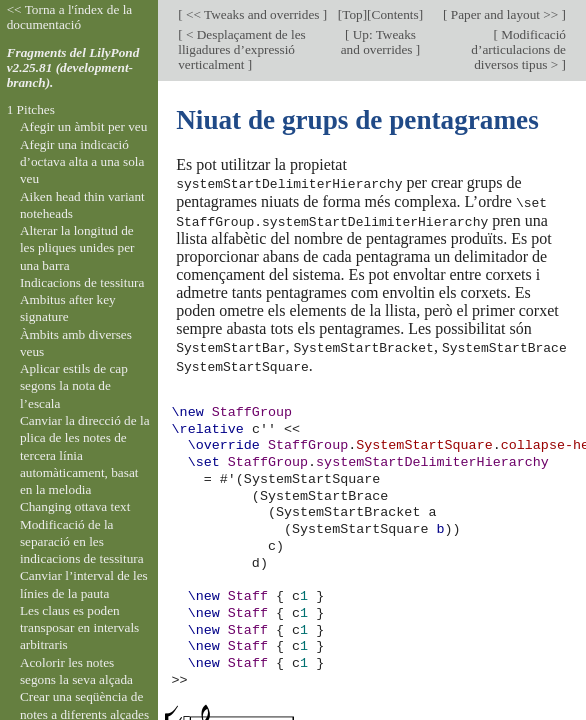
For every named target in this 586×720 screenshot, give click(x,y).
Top (352, 14)
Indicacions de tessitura (82, 282)
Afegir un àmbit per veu (83, 126)
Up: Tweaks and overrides (378, 42)
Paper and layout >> (505, 14)
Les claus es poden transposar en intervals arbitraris (79, 628)
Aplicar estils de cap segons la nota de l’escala (74, 386)
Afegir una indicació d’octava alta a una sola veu (82, 162)
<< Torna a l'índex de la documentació (70, 17)
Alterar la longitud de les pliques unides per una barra (77, 248)
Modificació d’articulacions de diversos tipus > (518, 49)
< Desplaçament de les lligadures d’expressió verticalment (242, 49)
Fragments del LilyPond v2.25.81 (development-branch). (73, 67)
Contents (395, 14)
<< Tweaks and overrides (253, 14)
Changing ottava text (75, 506)
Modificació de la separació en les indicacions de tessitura (82, 542)
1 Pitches (31, 109)
